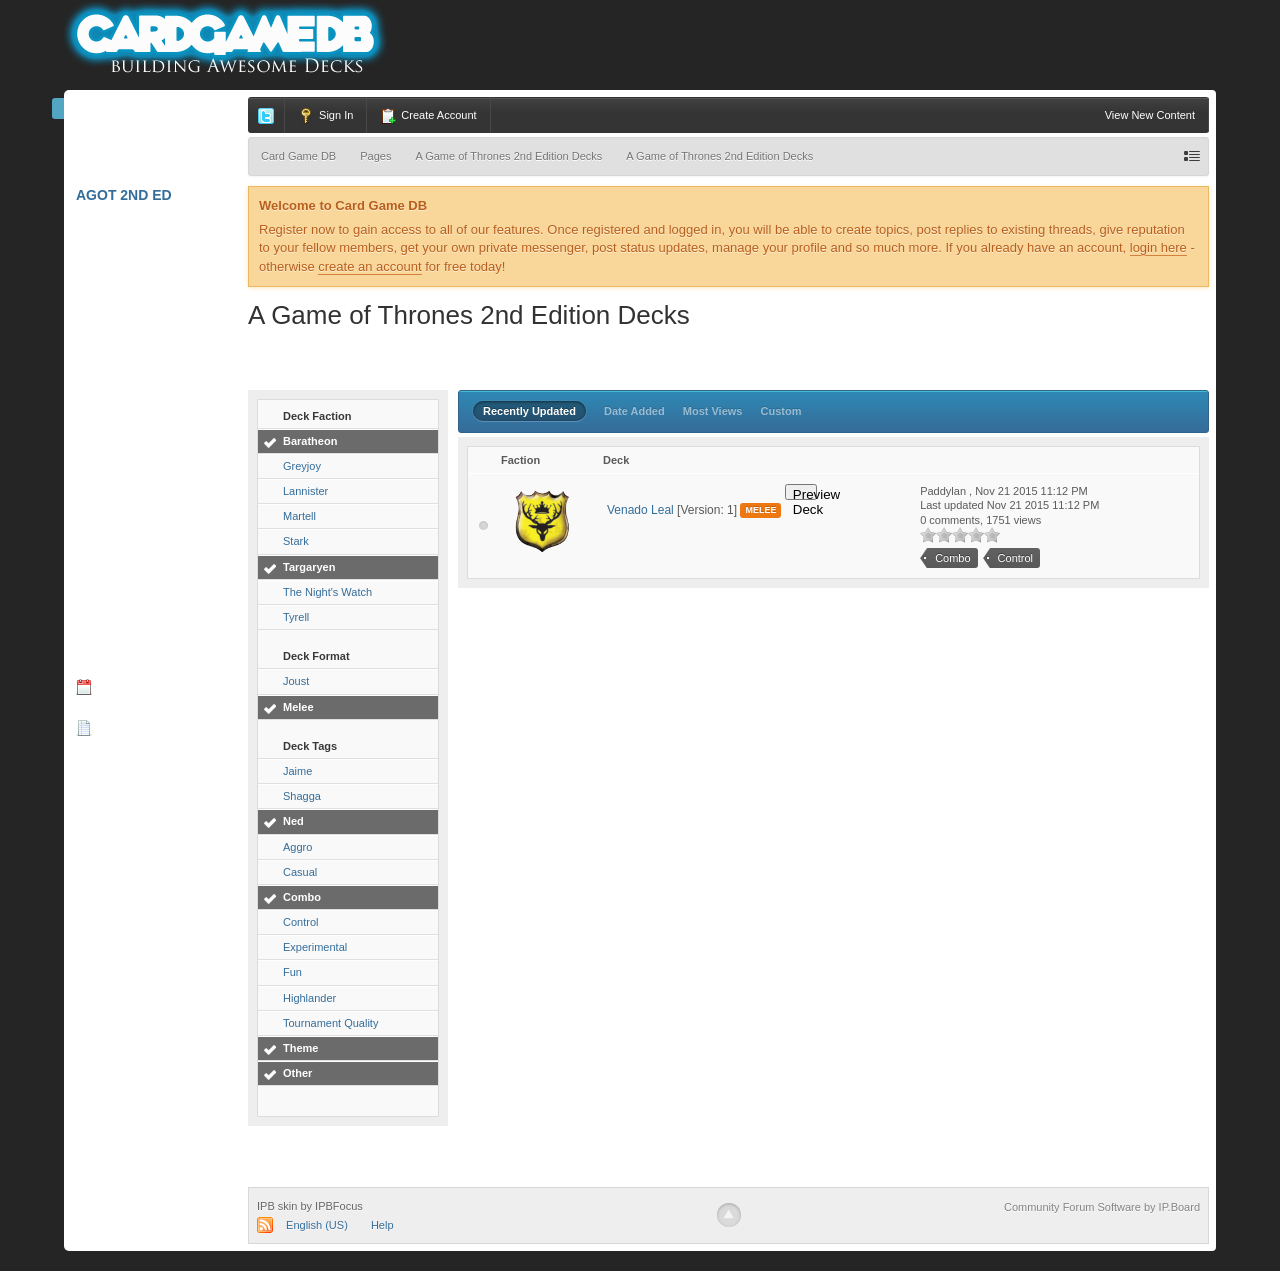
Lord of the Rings (154, 317)
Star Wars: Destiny (158, 358)
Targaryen (309, 567)
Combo (302, 897)
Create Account (428, 116)
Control (300, 922)
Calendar (126, 686)
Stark (296, 541)
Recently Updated (529, 411)
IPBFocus (339, 1206)
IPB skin (277, 1206)
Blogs (112, 727)
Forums (117, 645)
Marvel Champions (156, 153)
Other (297, 1073)
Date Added (634, 411)
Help (382, 1225)
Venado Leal (640, 510)
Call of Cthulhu (148, 481)
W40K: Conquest (146, 563)
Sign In (325, 116)
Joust (296, 681)
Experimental (315, 947)
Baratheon (310, 441)
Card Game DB (142, 112)
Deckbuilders (138, 891)
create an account (369, 266)
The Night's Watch (327, 592)
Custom (781, 411)
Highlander (309, 998)
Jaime (297, 771)
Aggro (297, 847)
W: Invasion (126, 604)
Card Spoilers (140, 850)
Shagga (302, 796)
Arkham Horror (146, 235)
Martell (299, 516)
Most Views (713, 411)
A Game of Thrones (158, 399)
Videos (102, 809)
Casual (300, 872)
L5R (95, 276)
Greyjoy (302, 466)
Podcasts (115, 768)
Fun (292, 972)
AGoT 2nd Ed (130, 195)
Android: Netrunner (157, 445)
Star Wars (124, 522)
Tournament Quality (330, 1023)
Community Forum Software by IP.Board (1102, 1207)
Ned (293, 821)
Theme (300, 1048)
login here (1158, 247)
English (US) (317, 1225)
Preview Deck (805, 493)
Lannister (305, 491)
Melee (298, 707)
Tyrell (296, 617)
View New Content (1150, 115)
